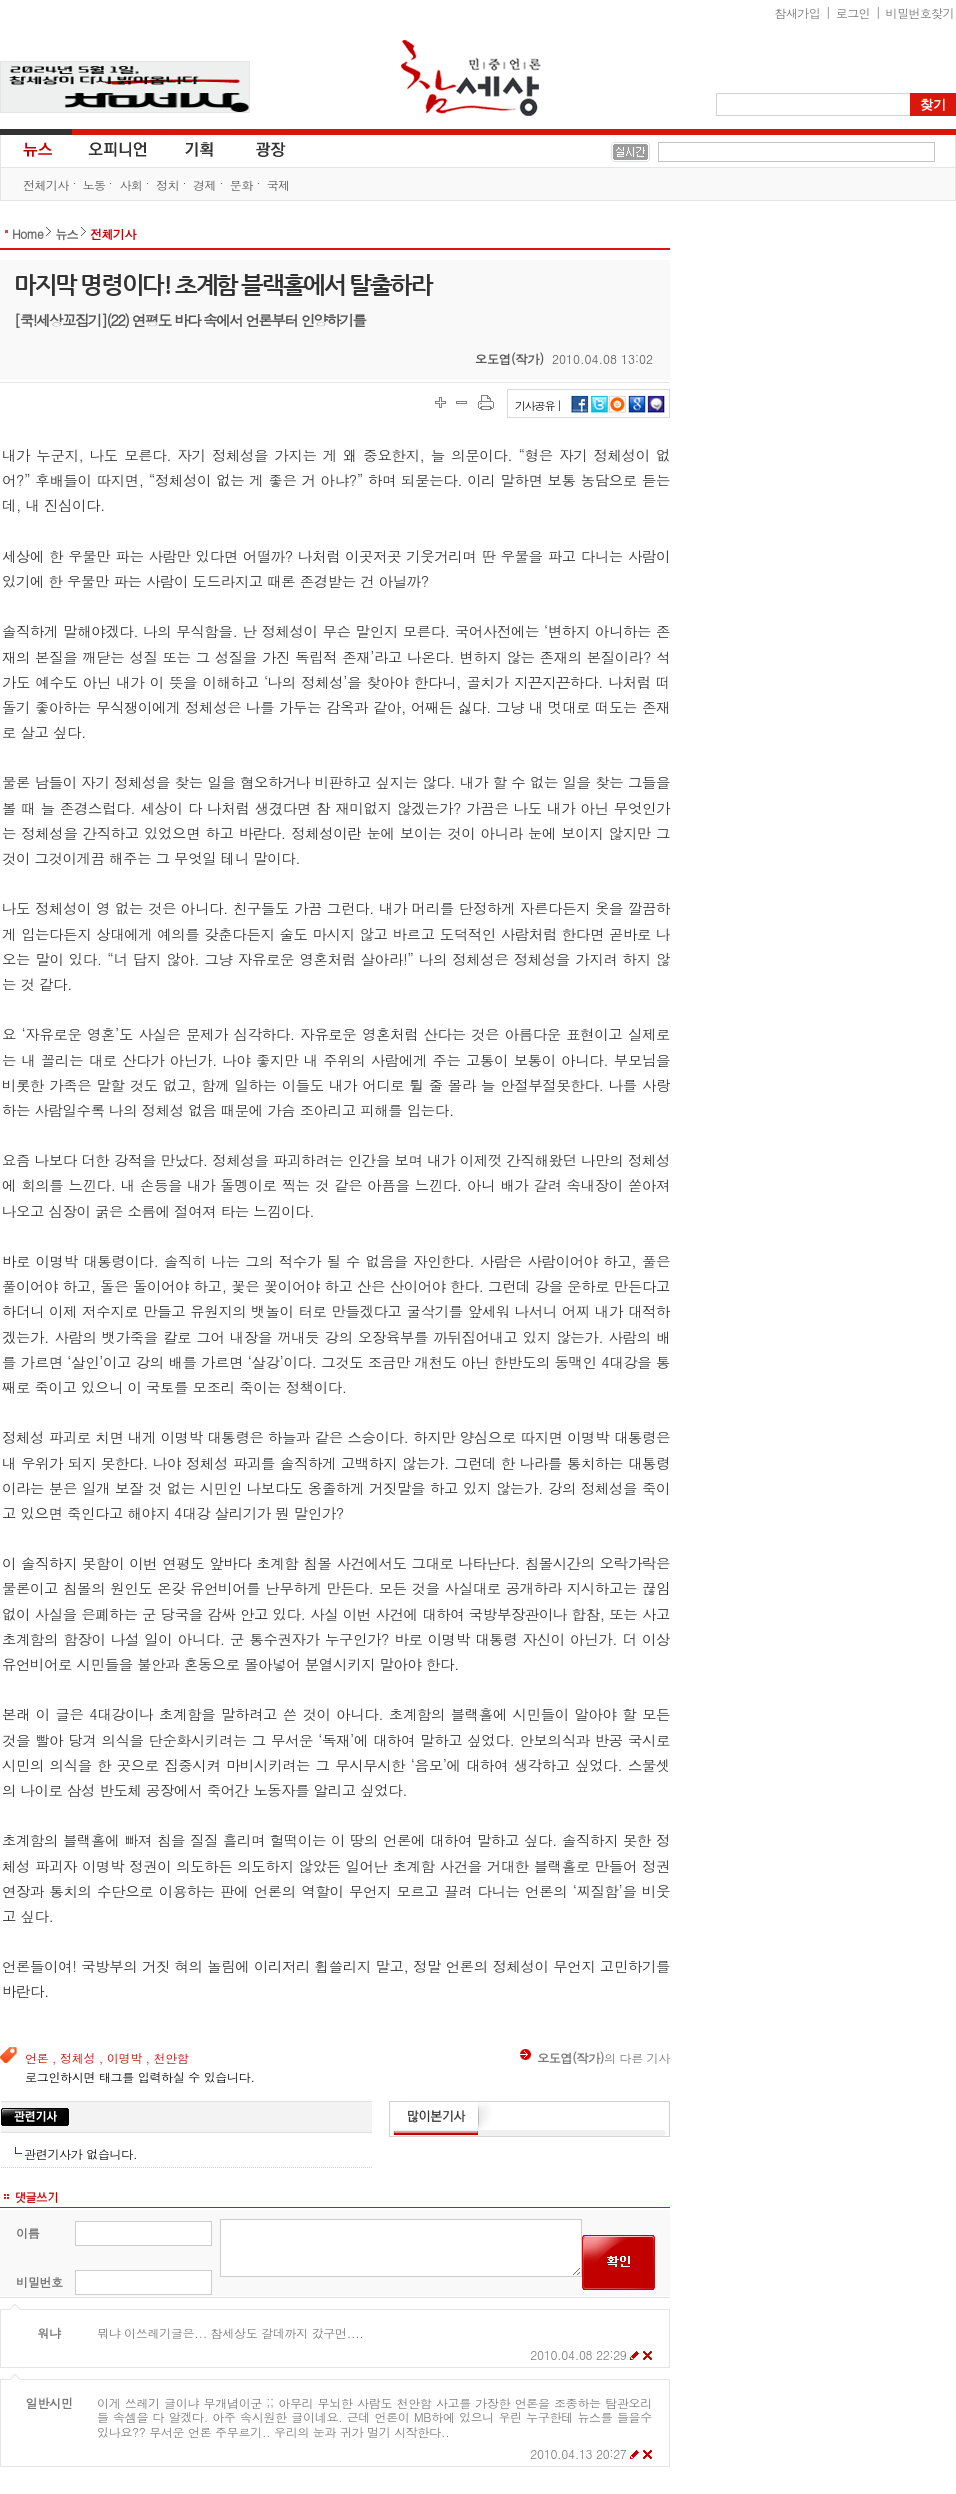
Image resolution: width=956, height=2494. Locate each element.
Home (27, 233)
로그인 (853, 12)
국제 (278, 184)
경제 (204, 184)
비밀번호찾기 (920, 12)
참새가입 (798, 12)
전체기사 (46, 184)
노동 (94, 184)
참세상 (471, 78)
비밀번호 (39, 2281)
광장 (256, 148)
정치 (167, 184)
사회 (130, 184)
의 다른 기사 (595, 2057)
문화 (241, 184)
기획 (200, 148)
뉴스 (36, 148)
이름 (27, 2232)
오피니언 (118, 148)
